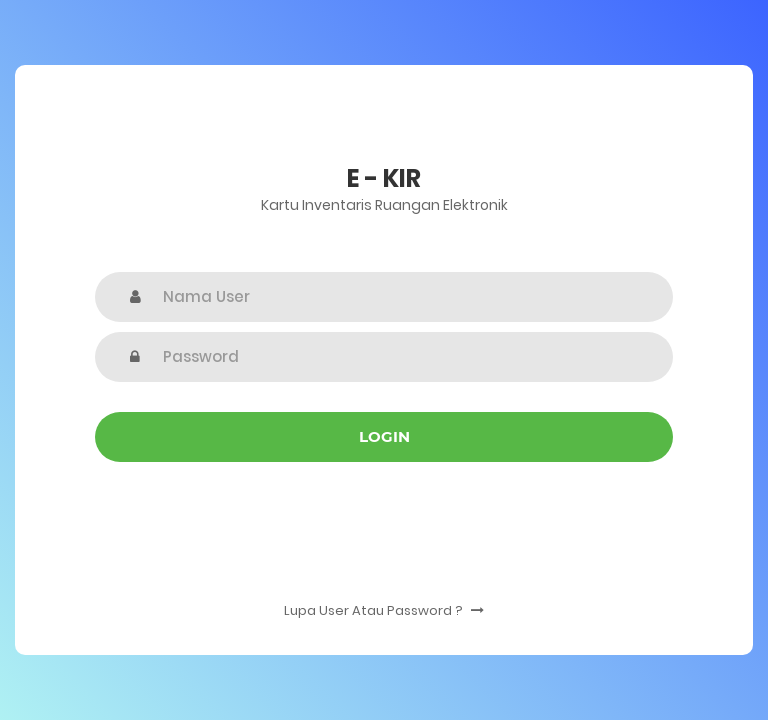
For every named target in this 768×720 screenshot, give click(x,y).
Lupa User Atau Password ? (384, 610)
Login (384, 436)
